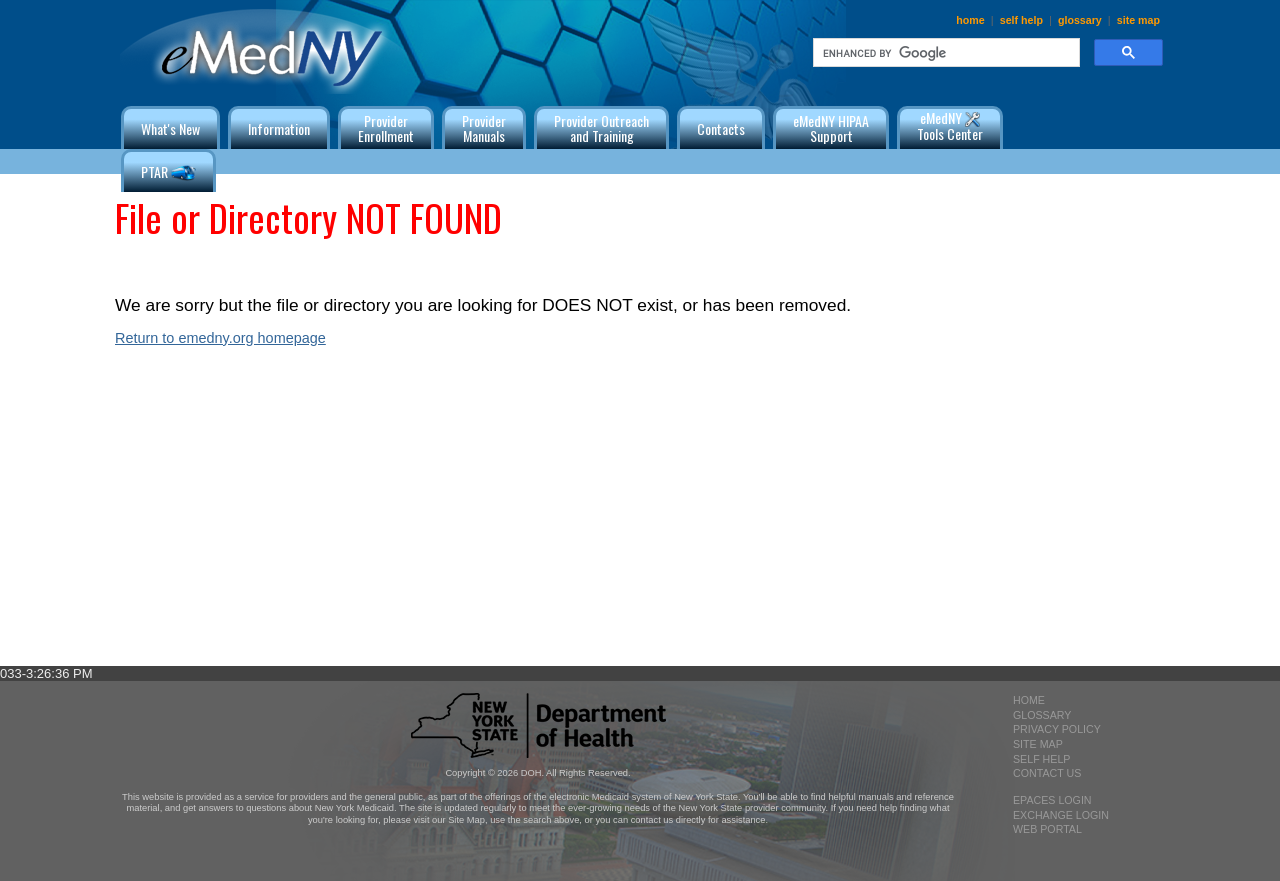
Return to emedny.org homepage (220, 338)
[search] (944, 53)
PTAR (168, 173)
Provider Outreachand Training (601, 128)
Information (279, 128)
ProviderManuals (484, 128)
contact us (1047, 773)
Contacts (721, 128)
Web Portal (1047, 829)
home (970, 20)
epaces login (1052, 800)
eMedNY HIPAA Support (831, 128)
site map (1138, 20)
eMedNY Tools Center (950, 125)
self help (1021, 20)
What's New (170, 128)
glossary (1080, 20)
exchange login (1061, 815)
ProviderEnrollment (386, 128)
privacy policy (1057, 729)
